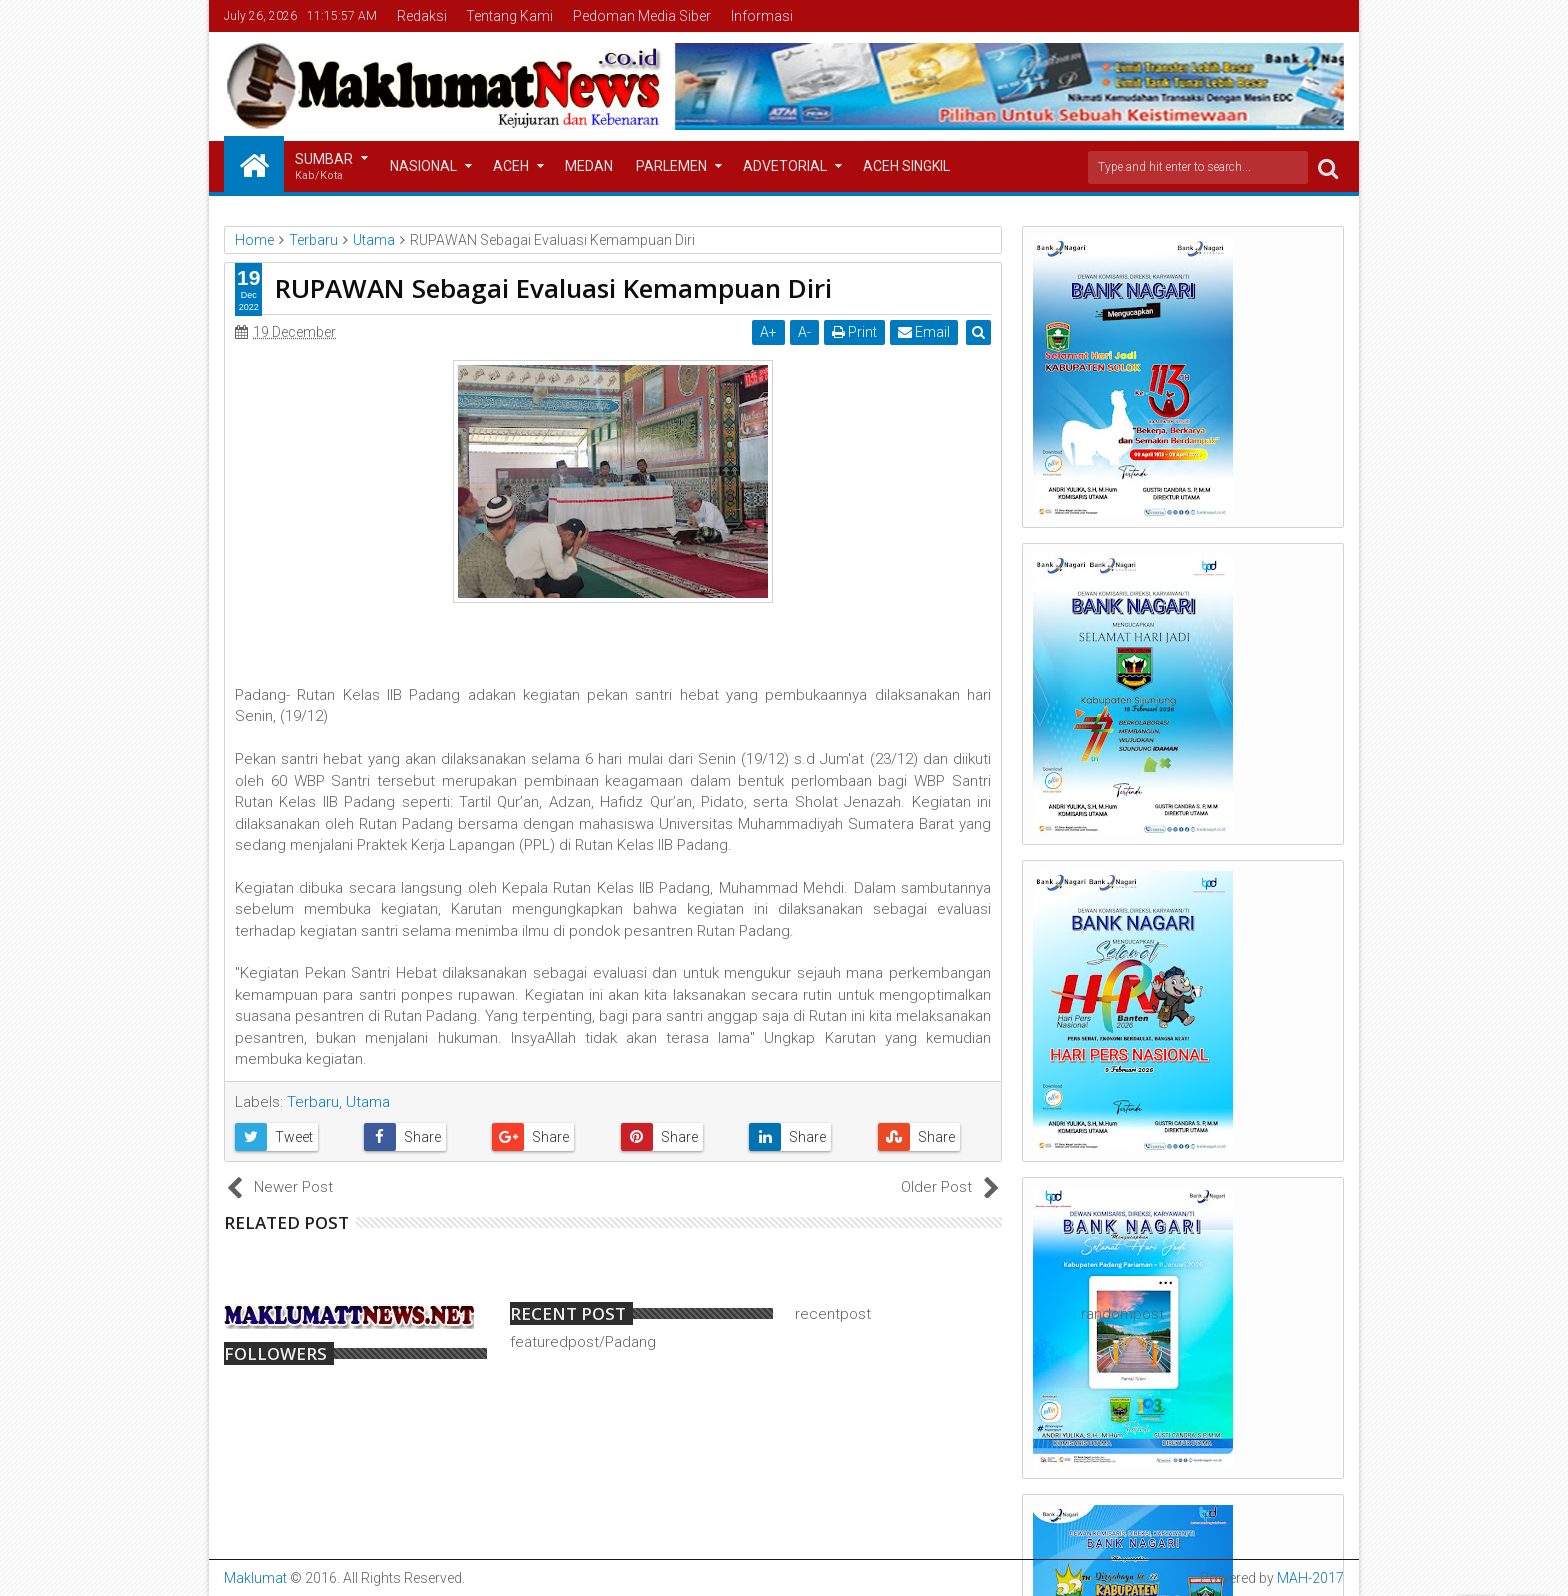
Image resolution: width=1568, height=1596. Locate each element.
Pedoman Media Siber (642, 16)
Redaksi (422, 16)
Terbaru (313, 1102)
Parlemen (671, 166)
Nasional (423, 166)
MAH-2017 (1310, 1578)
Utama (368, 1102)
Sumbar (324, 167)
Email (925, 332)
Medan (589, 166)
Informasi (762, 16)
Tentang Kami (509, 16)
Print (855, 332)
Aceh (511, 166)
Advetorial (785, 166)
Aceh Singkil (906, 166)
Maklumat (255, 1578)
